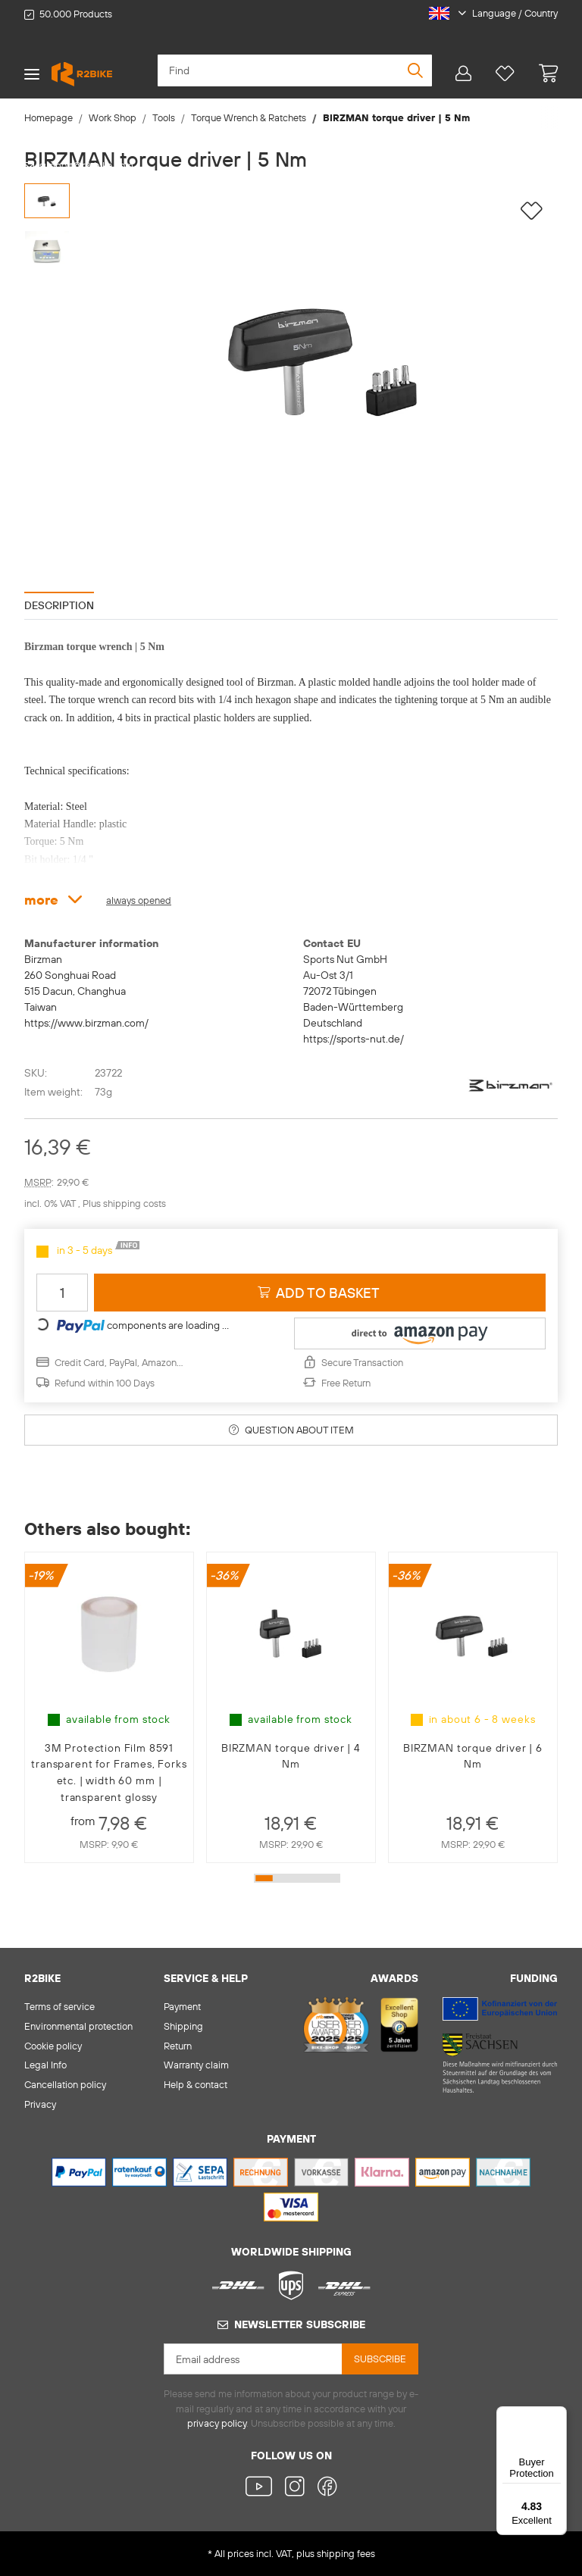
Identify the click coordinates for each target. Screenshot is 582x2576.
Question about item (291, 1430)
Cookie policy (53, 2046)
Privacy (40, 2104)
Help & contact (195, 2084)
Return (178, 2046)
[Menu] (558, 2415)
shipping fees (346, 2553)
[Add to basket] (320, 1292)
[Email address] (253, 2358)
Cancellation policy (65, 2084)
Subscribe (380, 2358)
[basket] (542, 73)
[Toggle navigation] (31, 73)
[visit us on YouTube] (262, 2487)
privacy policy (216, 2423)
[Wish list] (505, 74)
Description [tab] (59, 605)
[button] (487, 13)
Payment (182, 2006)
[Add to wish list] (532, 211)
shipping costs (134, 1203)
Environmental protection (78, 2026)
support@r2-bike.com (86, 165)
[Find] (295, 70)
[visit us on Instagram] (294, 2487)
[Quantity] (62, 1292)
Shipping (183, 2026)
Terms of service (59, 2006)
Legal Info (45, 2065)
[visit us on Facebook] (324, 2487)
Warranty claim (196, 2065)
